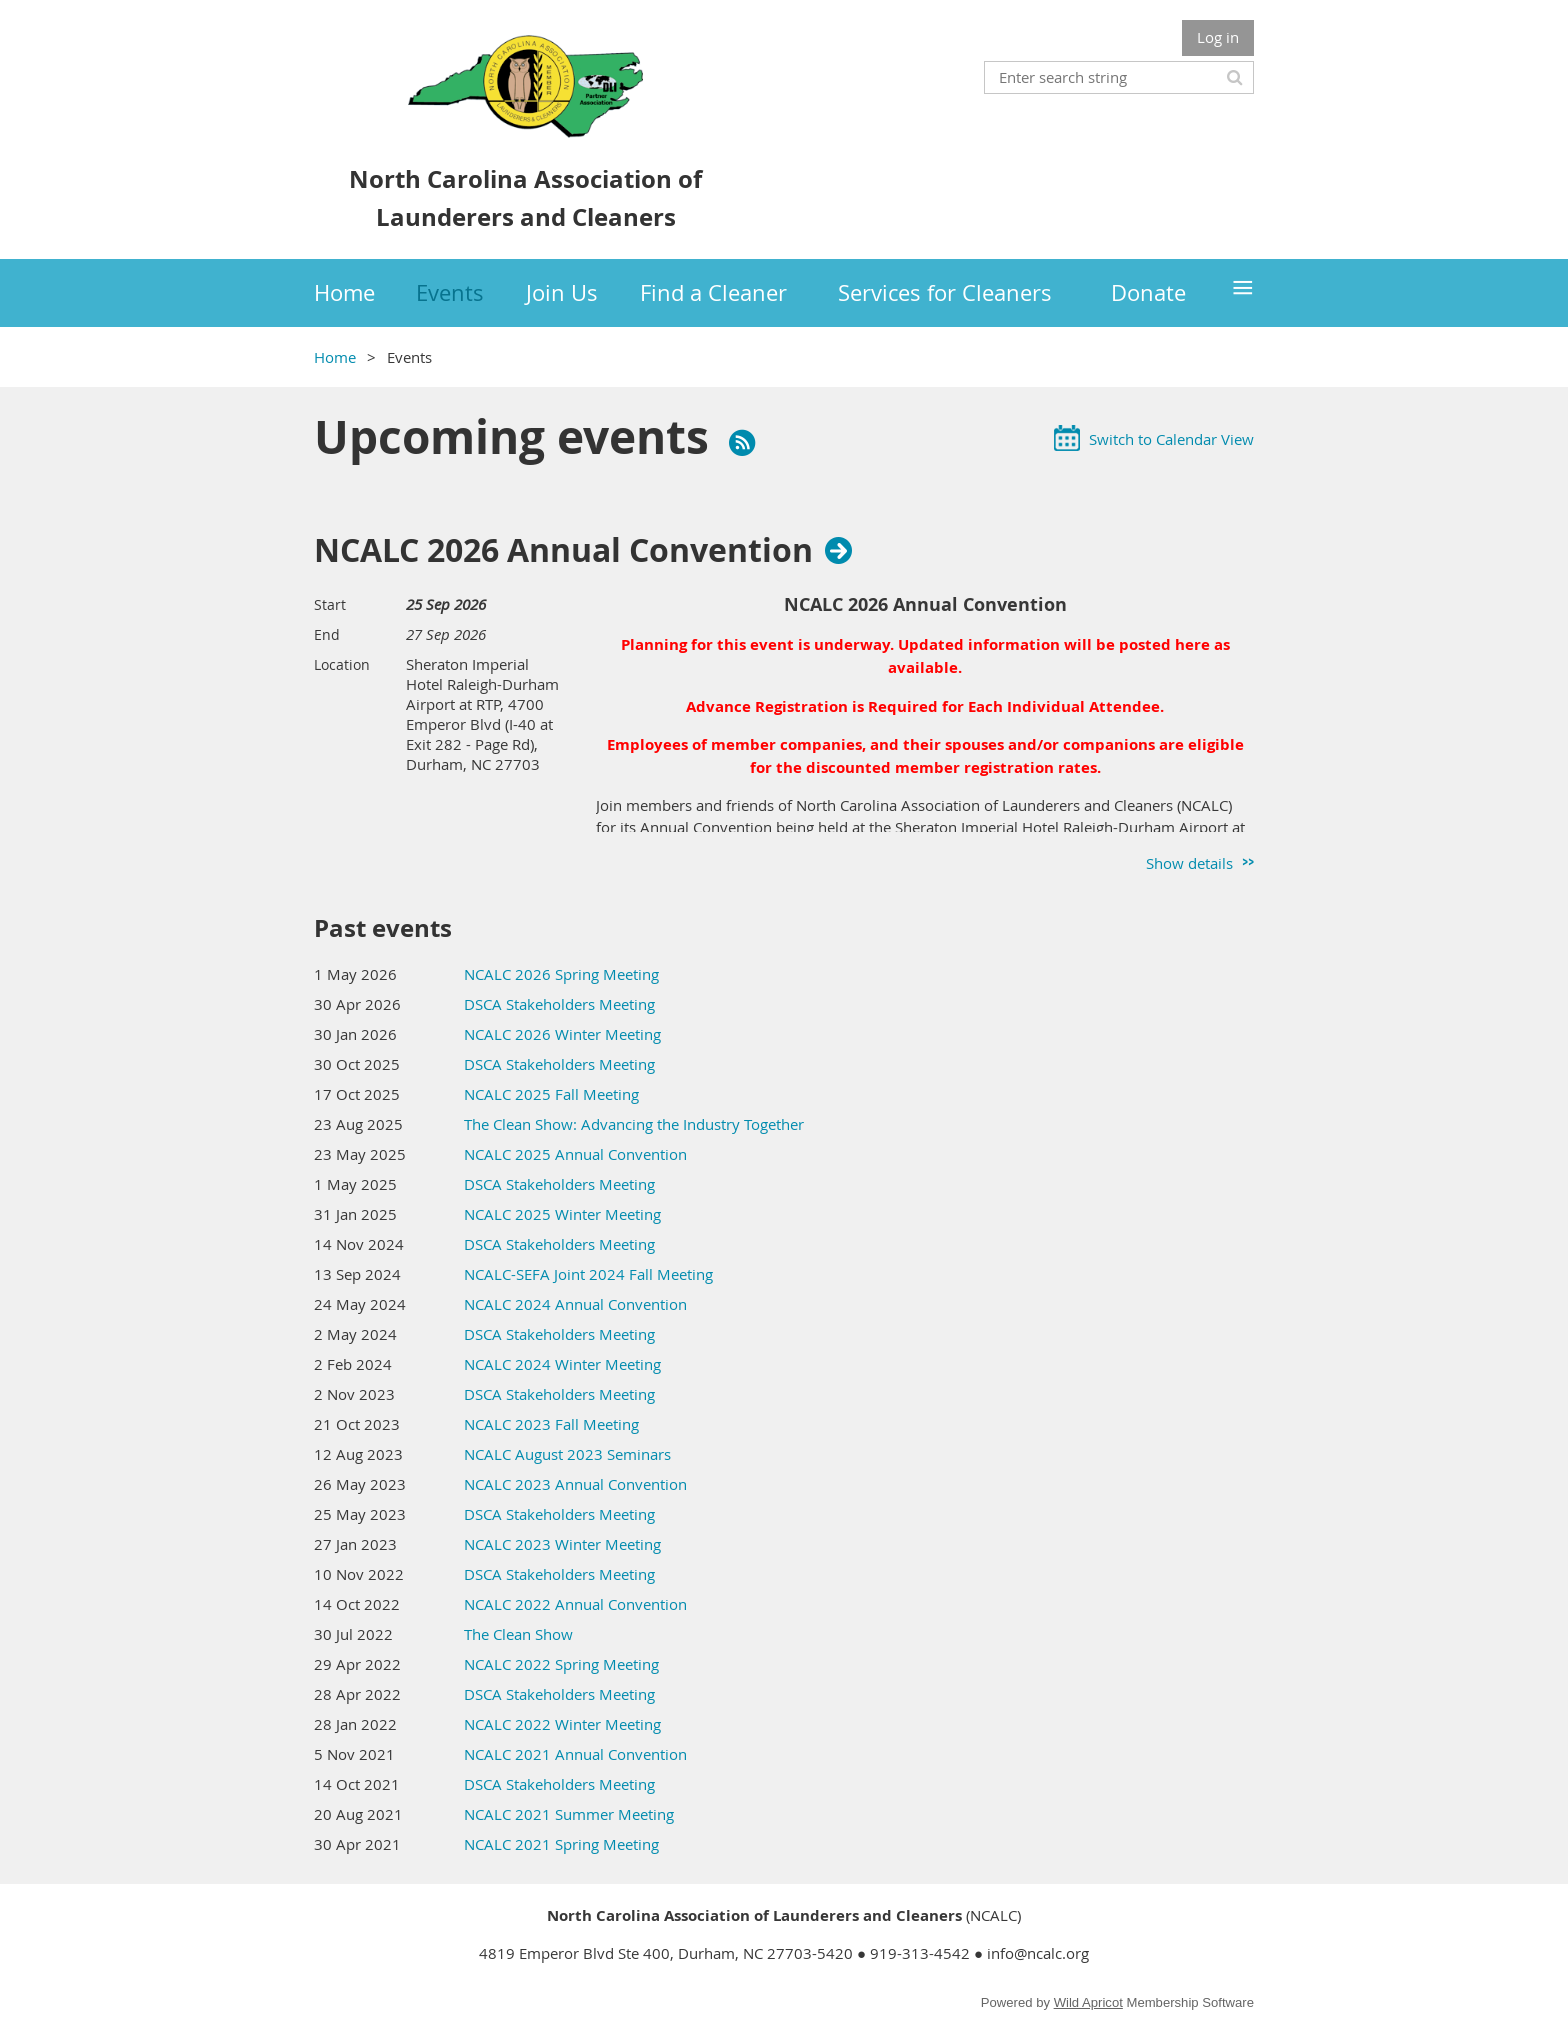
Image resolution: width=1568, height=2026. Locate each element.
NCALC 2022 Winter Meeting (562, 1724)
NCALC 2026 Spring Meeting (561, 974)
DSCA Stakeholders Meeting (559, 1004)
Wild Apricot (1088, 2002)
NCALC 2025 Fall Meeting (551, 1094)
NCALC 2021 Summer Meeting (569, 1814)
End (327, 634)
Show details (1189, 863)
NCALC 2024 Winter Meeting (562, 1364)
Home (335, 357)
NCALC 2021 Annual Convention (575, 1754)
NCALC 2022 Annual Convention (575, 1604)
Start (330, 604)
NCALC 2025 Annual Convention (575, 1154)
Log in (1218, 37)
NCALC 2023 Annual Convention (575, 1484)
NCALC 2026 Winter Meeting (562, 1034)
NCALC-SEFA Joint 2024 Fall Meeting (588, 1274)
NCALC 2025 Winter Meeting (562, 1214)
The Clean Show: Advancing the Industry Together (634, 1124)
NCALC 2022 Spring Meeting (561, 1664)
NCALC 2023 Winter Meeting (562, 1544)
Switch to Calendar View (1171, 439)
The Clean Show (518, 1634)
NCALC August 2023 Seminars (567, 1454)
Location (342, 664)
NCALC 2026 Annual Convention (563, 550)
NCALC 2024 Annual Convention (575, 1304)
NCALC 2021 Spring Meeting (561, 1844)
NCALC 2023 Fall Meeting (551, 1424)
